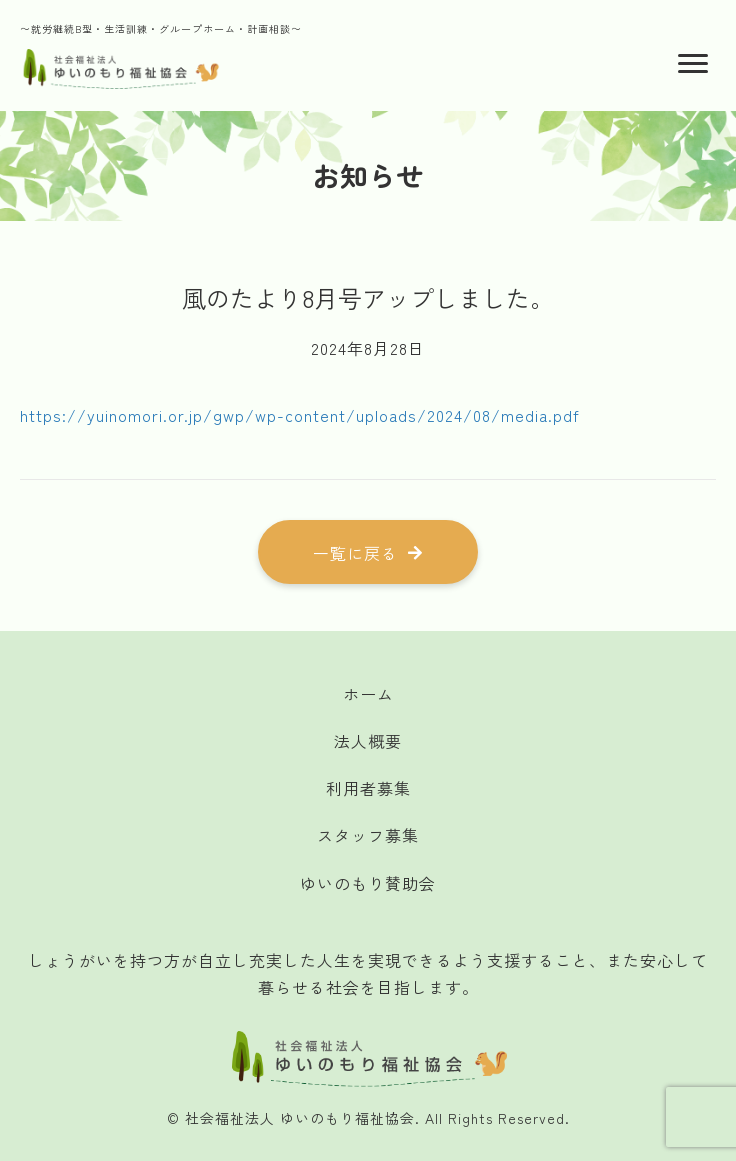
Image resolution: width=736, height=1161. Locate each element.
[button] (368, 552)
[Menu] (693, 64)
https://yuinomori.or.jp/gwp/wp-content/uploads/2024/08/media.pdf (300, 415)
